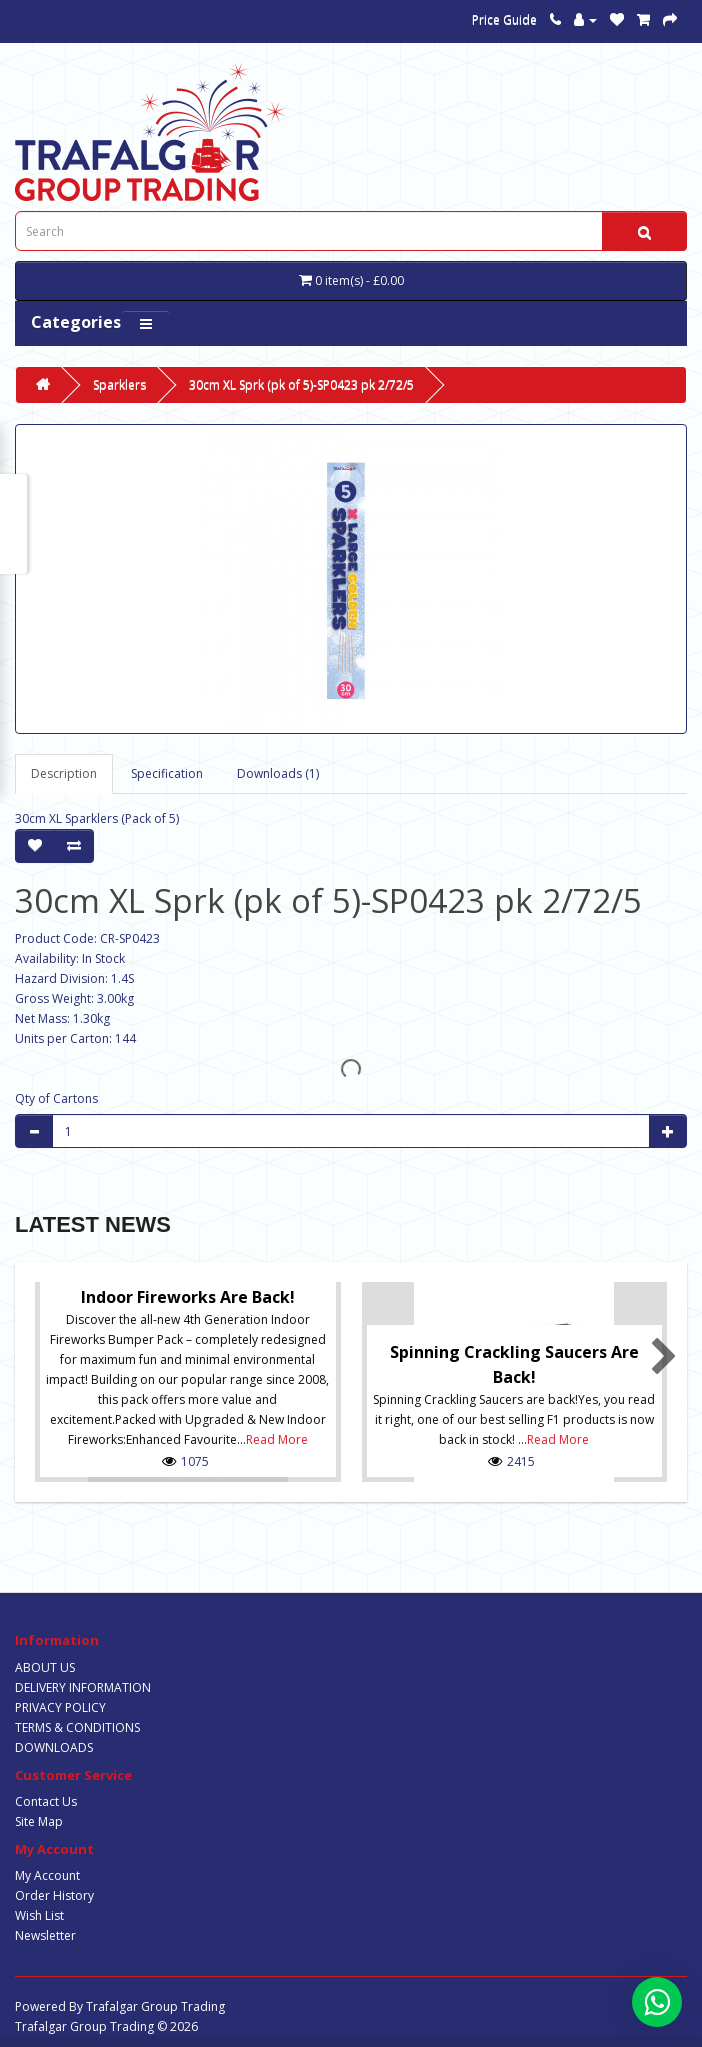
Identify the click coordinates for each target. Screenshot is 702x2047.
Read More (277, 1439)
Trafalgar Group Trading (155, 2006)
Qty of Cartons (56, 1098)
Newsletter (45, 1935)
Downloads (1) (278, 773)
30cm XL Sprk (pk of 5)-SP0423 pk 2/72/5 (301, 384)
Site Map (39, 1821)
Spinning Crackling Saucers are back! (514, 1364)
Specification (167, 773)
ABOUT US (45, 1667)
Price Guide (504, 19)
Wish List (39, 1915)
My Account (47, 1875)
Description (64, 773)
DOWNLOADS (54, 1747)
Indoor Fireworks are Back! (188, 1297)
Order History (54, 1895)
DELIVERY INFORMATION (83, 1687)
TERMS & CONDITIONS (77, 1727)
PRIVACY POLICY (60, 1707)
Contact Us (46, 1801)
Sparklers (119, 384)
